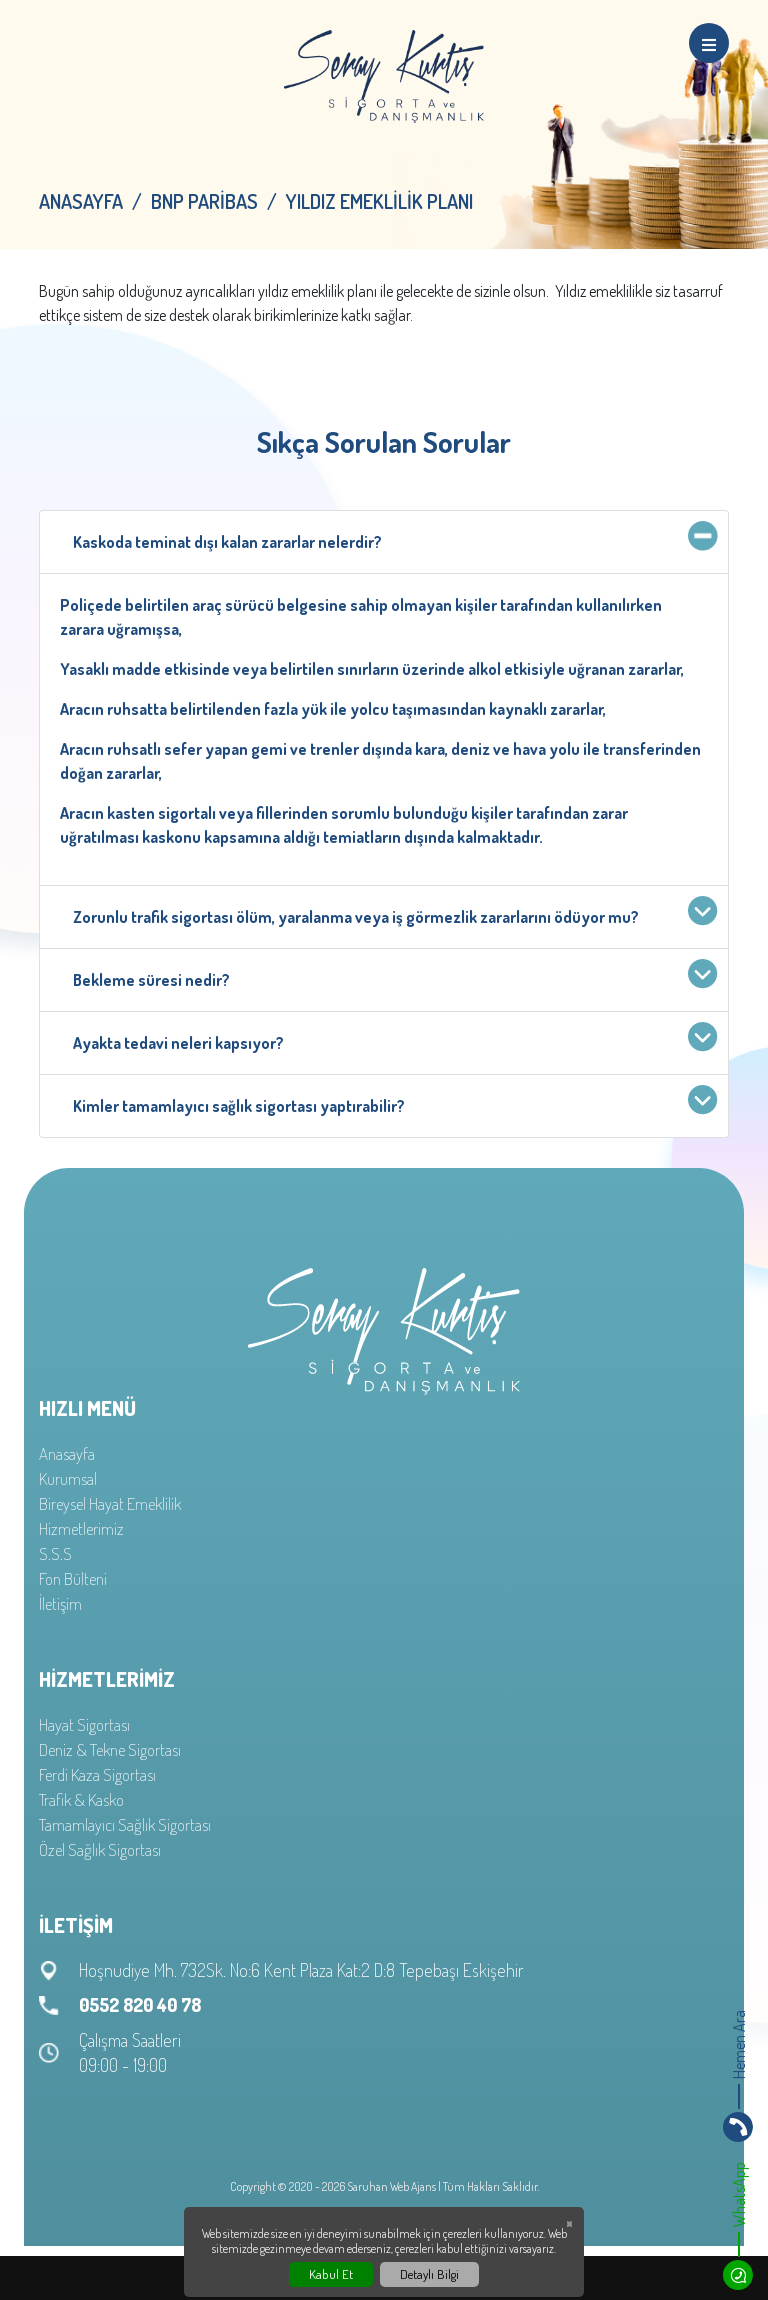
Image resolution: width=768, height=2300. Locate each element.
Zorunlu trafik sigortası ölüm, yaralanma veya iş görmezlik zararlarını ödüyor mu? (390, 912)
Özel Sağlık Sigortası (100, 1849)
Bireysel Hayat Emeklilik (110, 1503)
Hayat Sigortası (84, 1724)
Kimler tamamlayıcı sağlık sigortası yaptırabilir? (390, 1101)
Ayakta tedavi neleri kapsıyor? (390, 1038)
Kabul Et (331, 2274)
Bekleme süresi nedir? (390, 975)
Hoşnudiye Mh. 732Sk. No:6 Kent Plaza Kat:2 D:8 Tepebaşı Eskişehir (301, 1970)
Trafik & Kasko (81, 1799)
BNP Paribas (204, 201)
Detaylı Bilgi (429, 2274)
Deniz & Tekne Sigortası (110, 1749)
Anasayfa (81, 201)
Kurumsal (68, 1478)
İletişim (60, 1603)
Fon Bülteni (73, 1578)
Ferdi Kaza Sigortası (97, 1774)
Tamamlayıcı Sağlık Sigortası (125, 1824)
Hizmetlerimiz (81, 1528)
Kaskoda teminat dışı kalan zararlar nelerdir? (390, 537)
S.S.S (55, 1553)
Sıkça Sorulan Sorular (384, 441)
